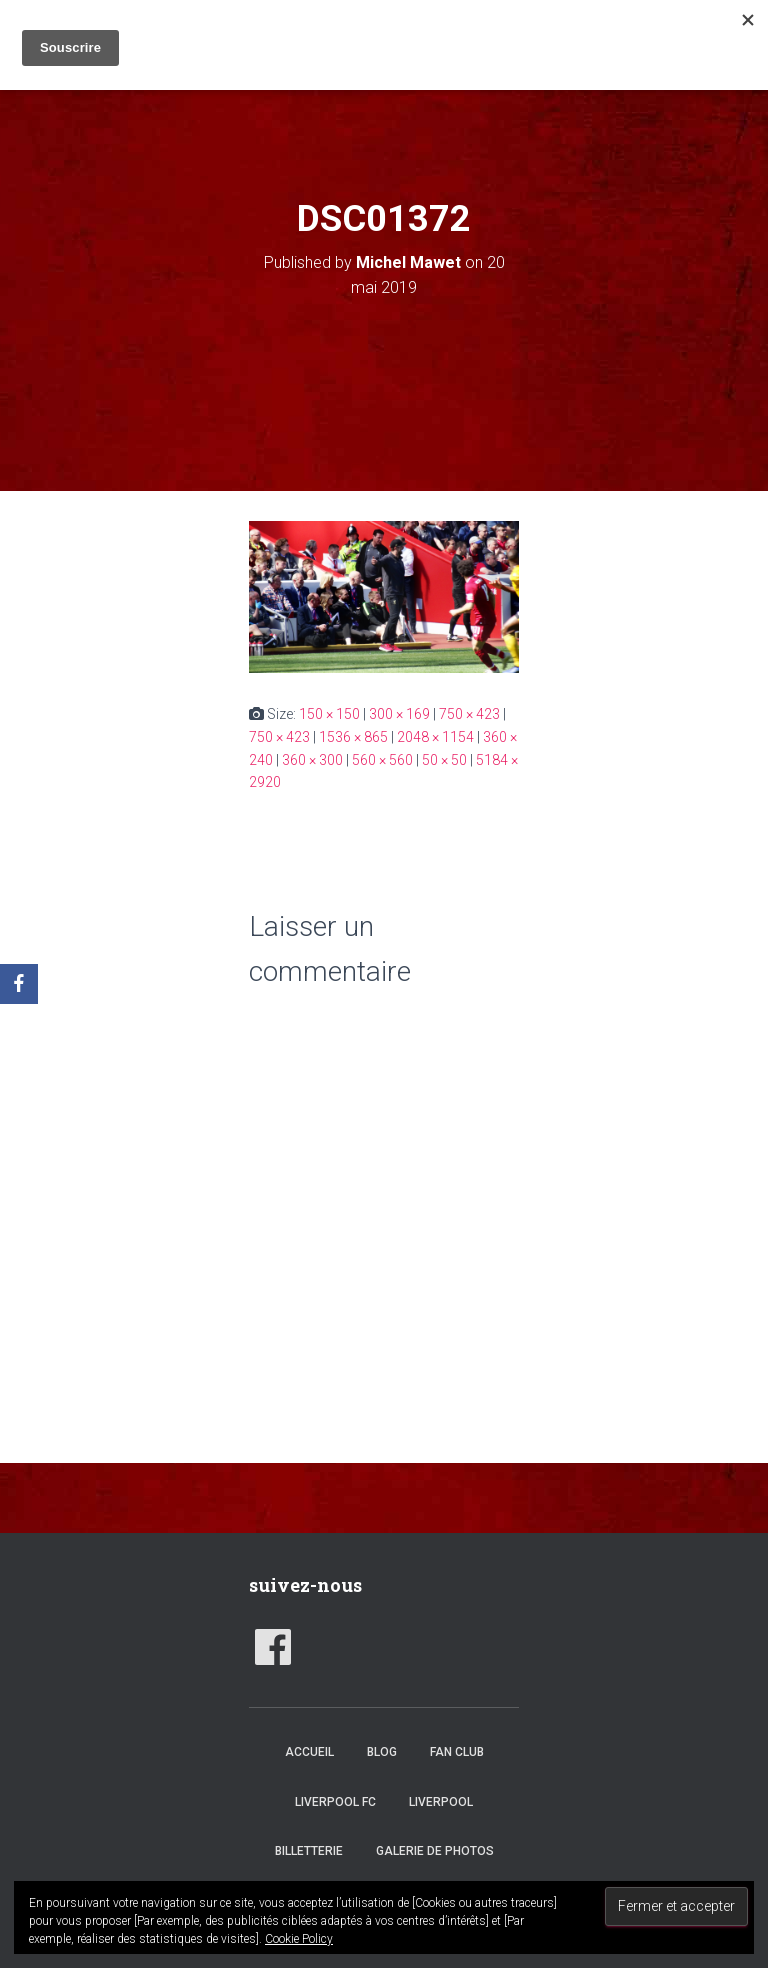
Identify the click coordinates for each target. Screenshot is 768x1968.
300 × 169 (399, 714)
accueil (309, 1752)
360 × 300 (312, 760)
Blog (382, 1752)
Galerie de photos (435, 1851)
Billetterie (309, 1851)
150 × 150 (329, 714)
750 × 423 (469, 714)
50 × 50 (444, 760)
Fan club (457, 1752)
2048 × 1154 (435, 737)
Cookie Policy (299, 1939)
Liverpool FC (335, 1802)
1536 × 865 (353, 737)
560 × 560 (382, 760)
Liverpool (441, 1802)
